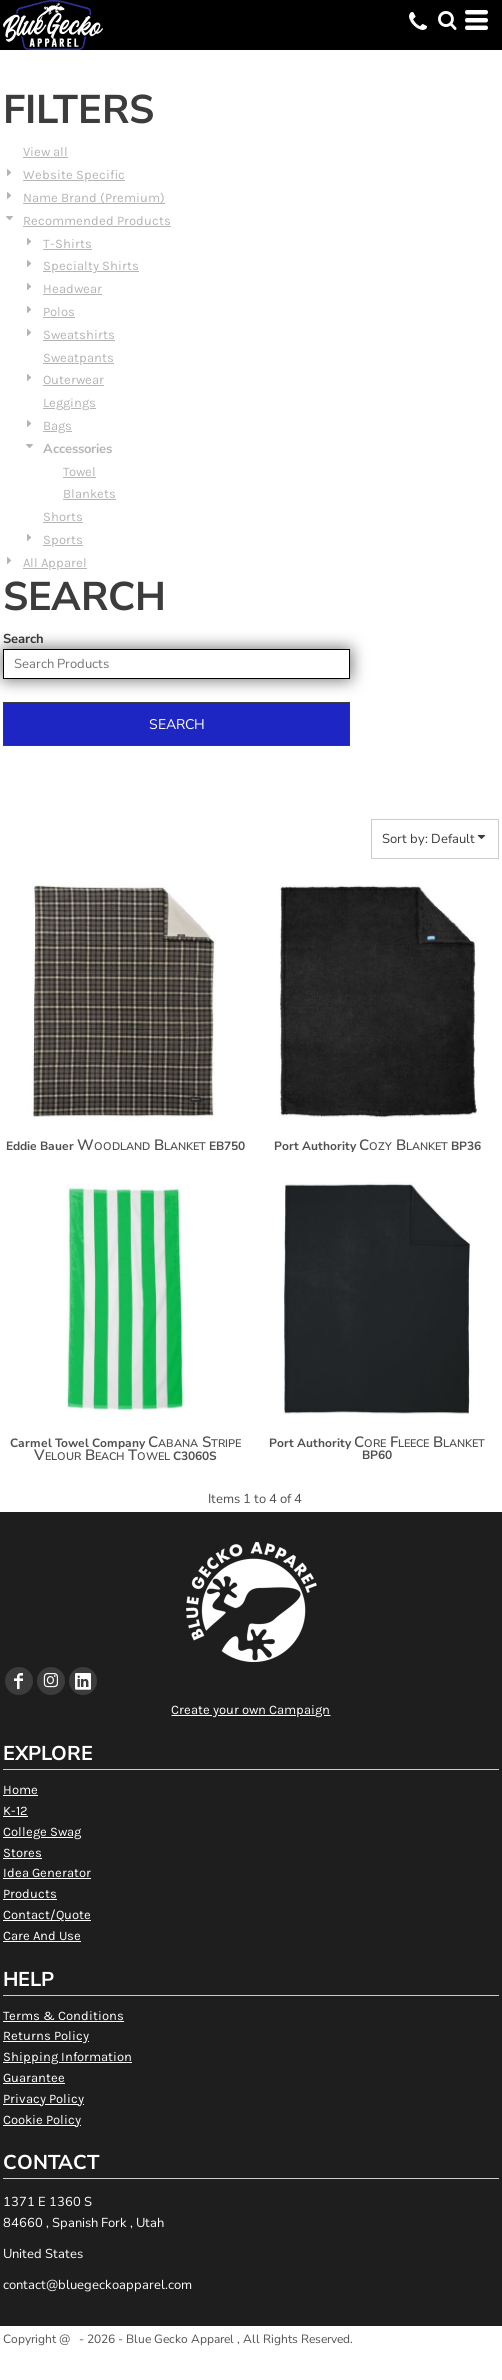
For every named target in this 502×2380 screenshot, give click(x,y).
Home (20, 1789)
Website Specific (74, 174)
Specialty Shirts (91, 265)
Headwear (72, 288)
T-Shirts (67, 243)
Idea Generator (47, 1872)
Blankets (89, 493)
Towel (79, 471)
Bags (57, 425)
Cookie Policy (42, 2119)
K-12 (15, 1810)
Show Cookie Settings (251, 2363)
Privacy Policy (43, 2098)
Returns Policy (46, 2035)
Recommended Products (97, 220)
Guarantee (34, 2077)
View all (45, 151)
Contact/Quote (47, 1914)
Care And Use (42, 1935)
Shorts (63, 516)
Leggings (69, 402)
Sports (63, 539)
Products (30, 1893)
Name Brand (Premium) (94, 197)
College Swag (42, 1831)
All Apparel (55, 562)
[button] (447, 20)
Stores (22, 1852)
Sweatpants (78, 357)
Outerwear (73, 379)
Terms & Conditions (63, 2015)
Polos (59, 311)
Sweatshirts (79, 334)
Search (23, 639)
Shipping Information (67, 2056)
